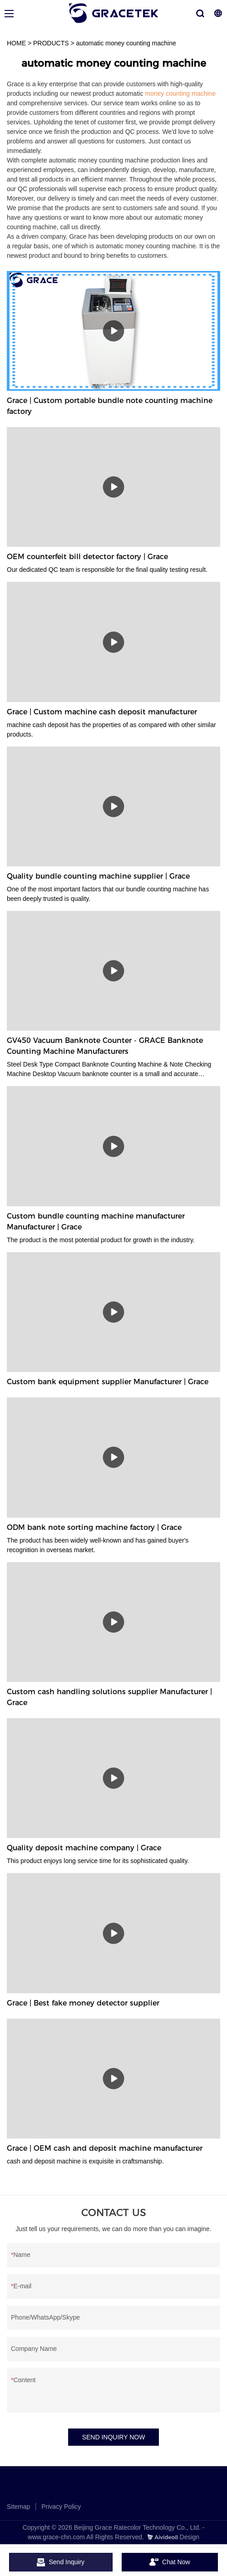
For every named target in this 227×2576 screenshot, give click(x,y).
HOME (16, 43)
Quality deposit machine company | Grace (84, 1848)
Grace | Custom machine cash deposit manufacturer (102, 712)
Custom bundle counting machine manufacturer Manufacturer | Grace (96, 1221)
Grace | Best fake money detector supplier (83, 2003)
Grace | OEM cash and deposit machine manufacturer (104, 2148)
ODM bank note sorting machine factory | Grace (94, 1527)
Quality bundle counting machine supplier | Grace (98, 876)
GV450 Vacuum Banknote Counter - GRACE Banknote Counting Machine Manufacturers (105, 1046)
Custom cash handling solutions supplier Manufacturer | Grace (109, 1697)
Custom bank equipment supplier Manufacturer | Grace (107, 1381)
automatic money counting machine (126, 43)
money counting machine (180, 93)
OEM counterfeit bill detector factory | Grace (87, 556)
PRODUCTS (51, 43)
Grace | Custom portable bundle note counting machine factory (109, 406)
